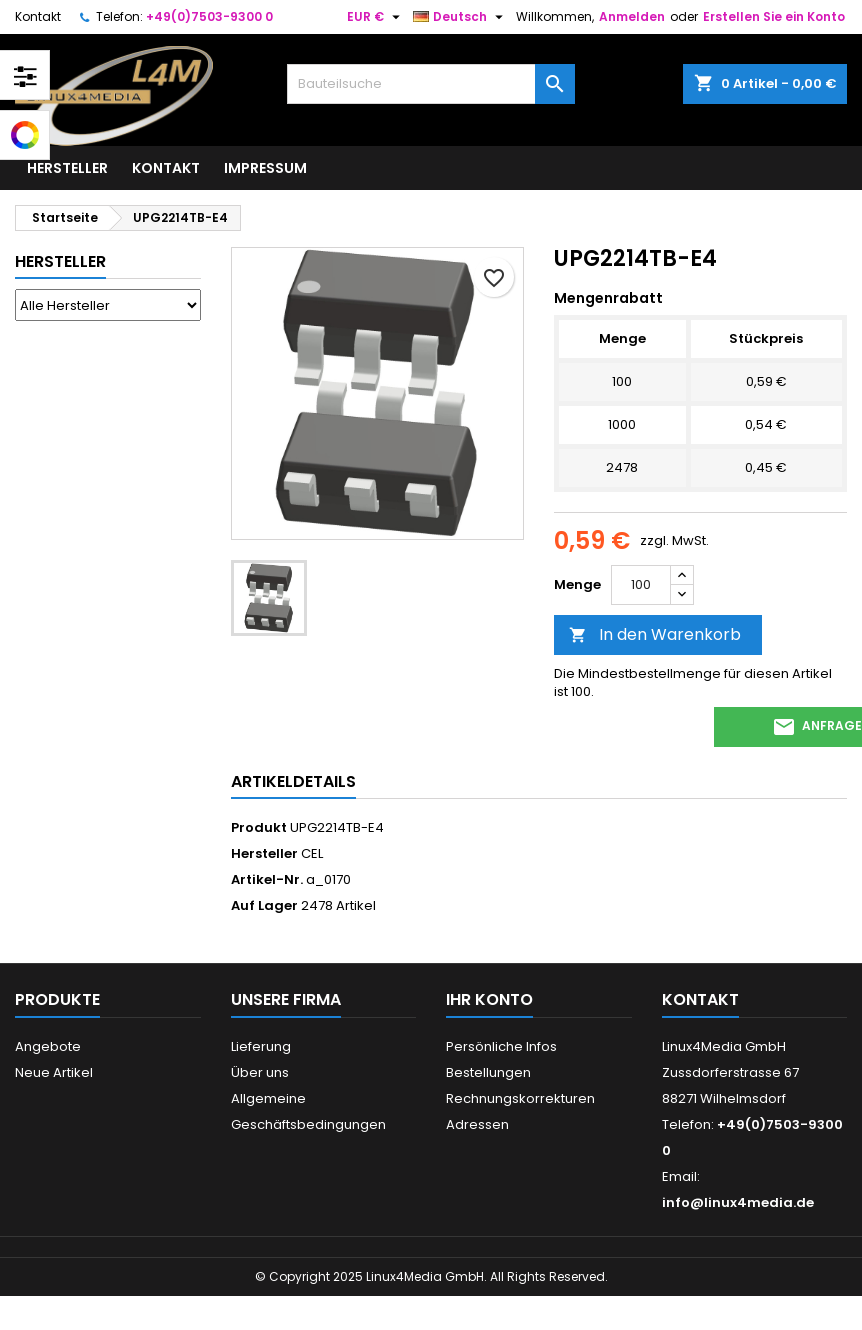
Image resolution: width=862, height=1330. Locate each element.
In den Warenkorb (655, 634)
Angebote (48, 1046)
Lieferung (261, 1046)
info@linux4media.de (738, 1202)
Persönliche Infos (501, 1046)
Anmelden (632, 16)
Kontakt (38, 16)
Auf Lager (264, 906)
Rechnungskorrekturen (520, 1098)
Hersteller (67, 168)
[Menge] (641, 585)
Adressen (477, 1124)
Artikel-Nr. (267, 880)
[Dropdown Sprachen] (460, 17)
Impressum (265, 168)
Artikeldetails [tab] (293, 781)
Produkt (259, 828)
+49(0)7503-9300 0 (209, 16)
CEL (312, 853)
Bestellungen (488, 1072)
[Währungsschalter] (376, 17)
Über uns (260, 1072)
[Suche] (430, 84)
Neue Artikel (54, 1072)
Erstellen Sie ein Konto (774, 16)
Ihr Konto (489, 999)
